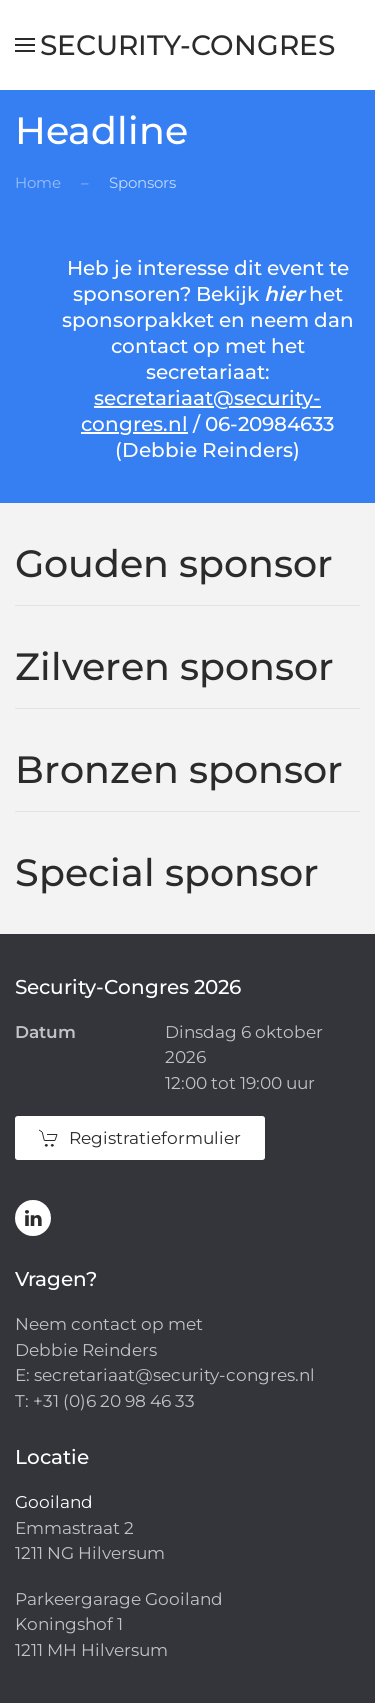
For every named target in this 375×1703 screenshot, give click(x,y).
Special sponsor (167, 872)
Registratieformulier (140, 1138)
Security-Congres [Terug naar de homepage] (187, 45)
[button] (25, 45)
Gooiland (54, 1502)
